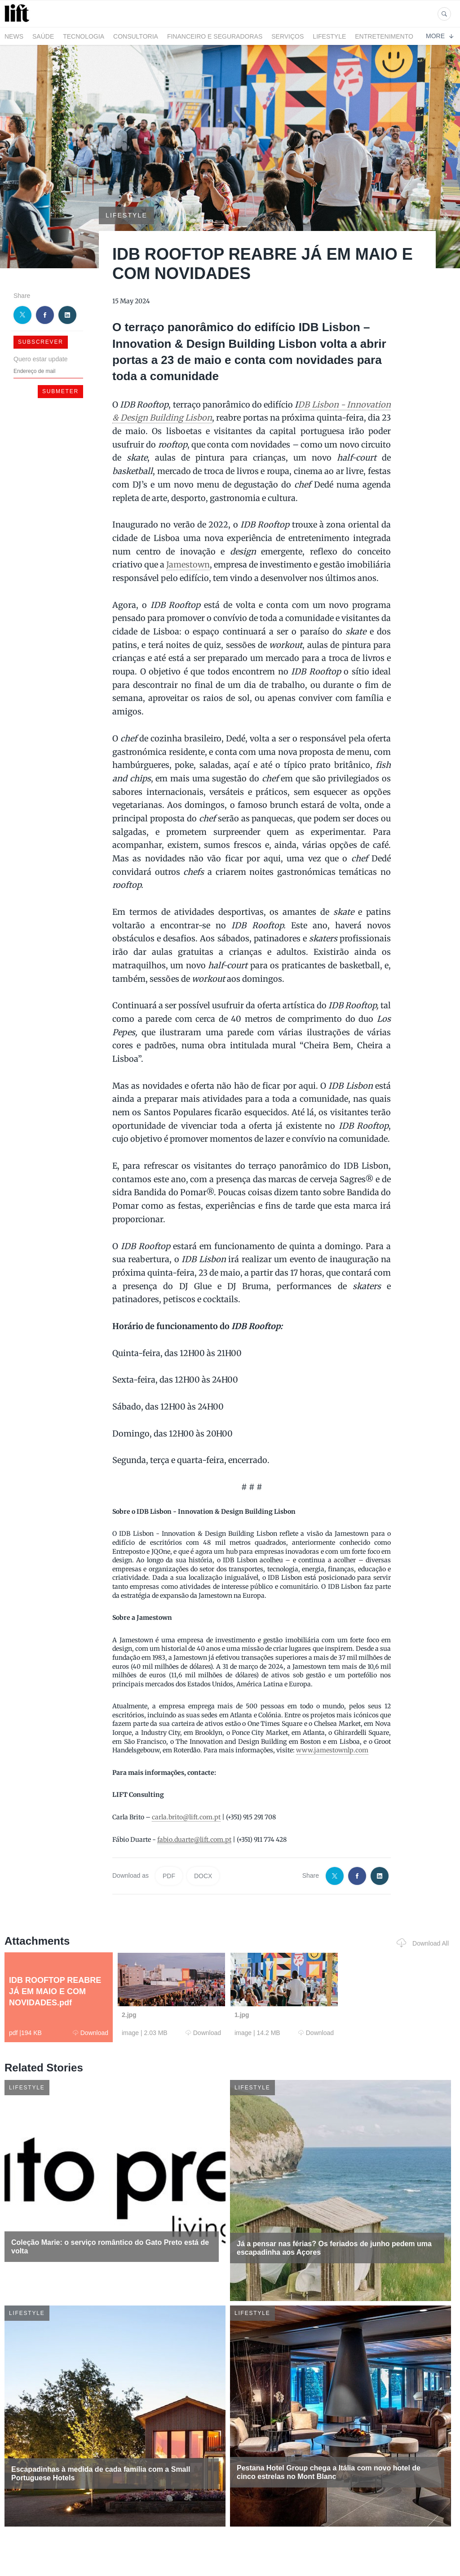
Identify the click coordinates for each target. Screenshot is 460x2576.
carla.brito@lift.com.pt (186, 1817)
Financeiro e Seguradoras (214, 36)
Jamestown (188, 564)
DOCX (203, 1876)
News (13, 36)
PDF (169, 1876)
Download (90, 2032)
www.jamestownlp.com (332, 1750)
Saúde (43, 36)
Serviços (287, 36)
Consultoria (135, 36)
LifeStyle (329, 36)
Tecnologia (83, 36)
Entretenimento (384, 36)
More (439, 36)
